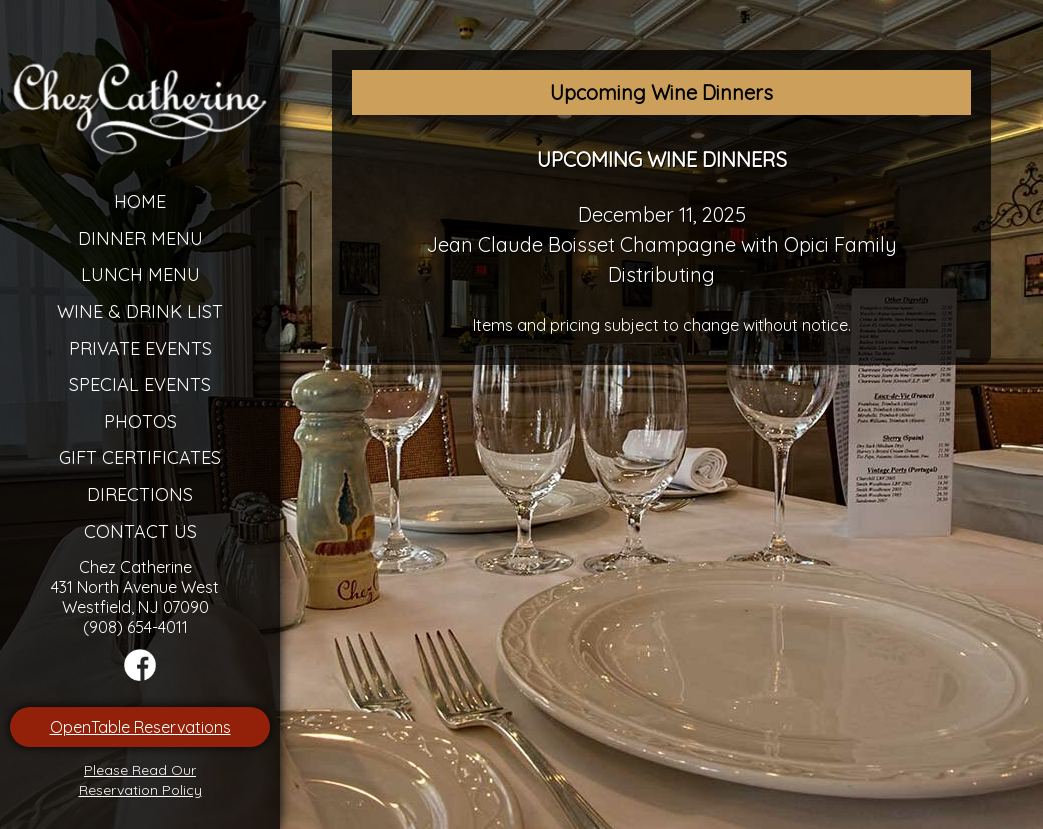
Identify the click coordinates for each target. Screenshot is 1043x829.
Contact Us (140, 531)
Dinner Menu (140, 238)
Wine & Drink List (140, 311)
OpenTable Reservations (140, 727)
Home (140, 201)
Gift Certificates (140, 457)
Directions (140, 494)
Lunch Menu (140, 274)
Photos (140, 421)
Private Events (140, 348)
